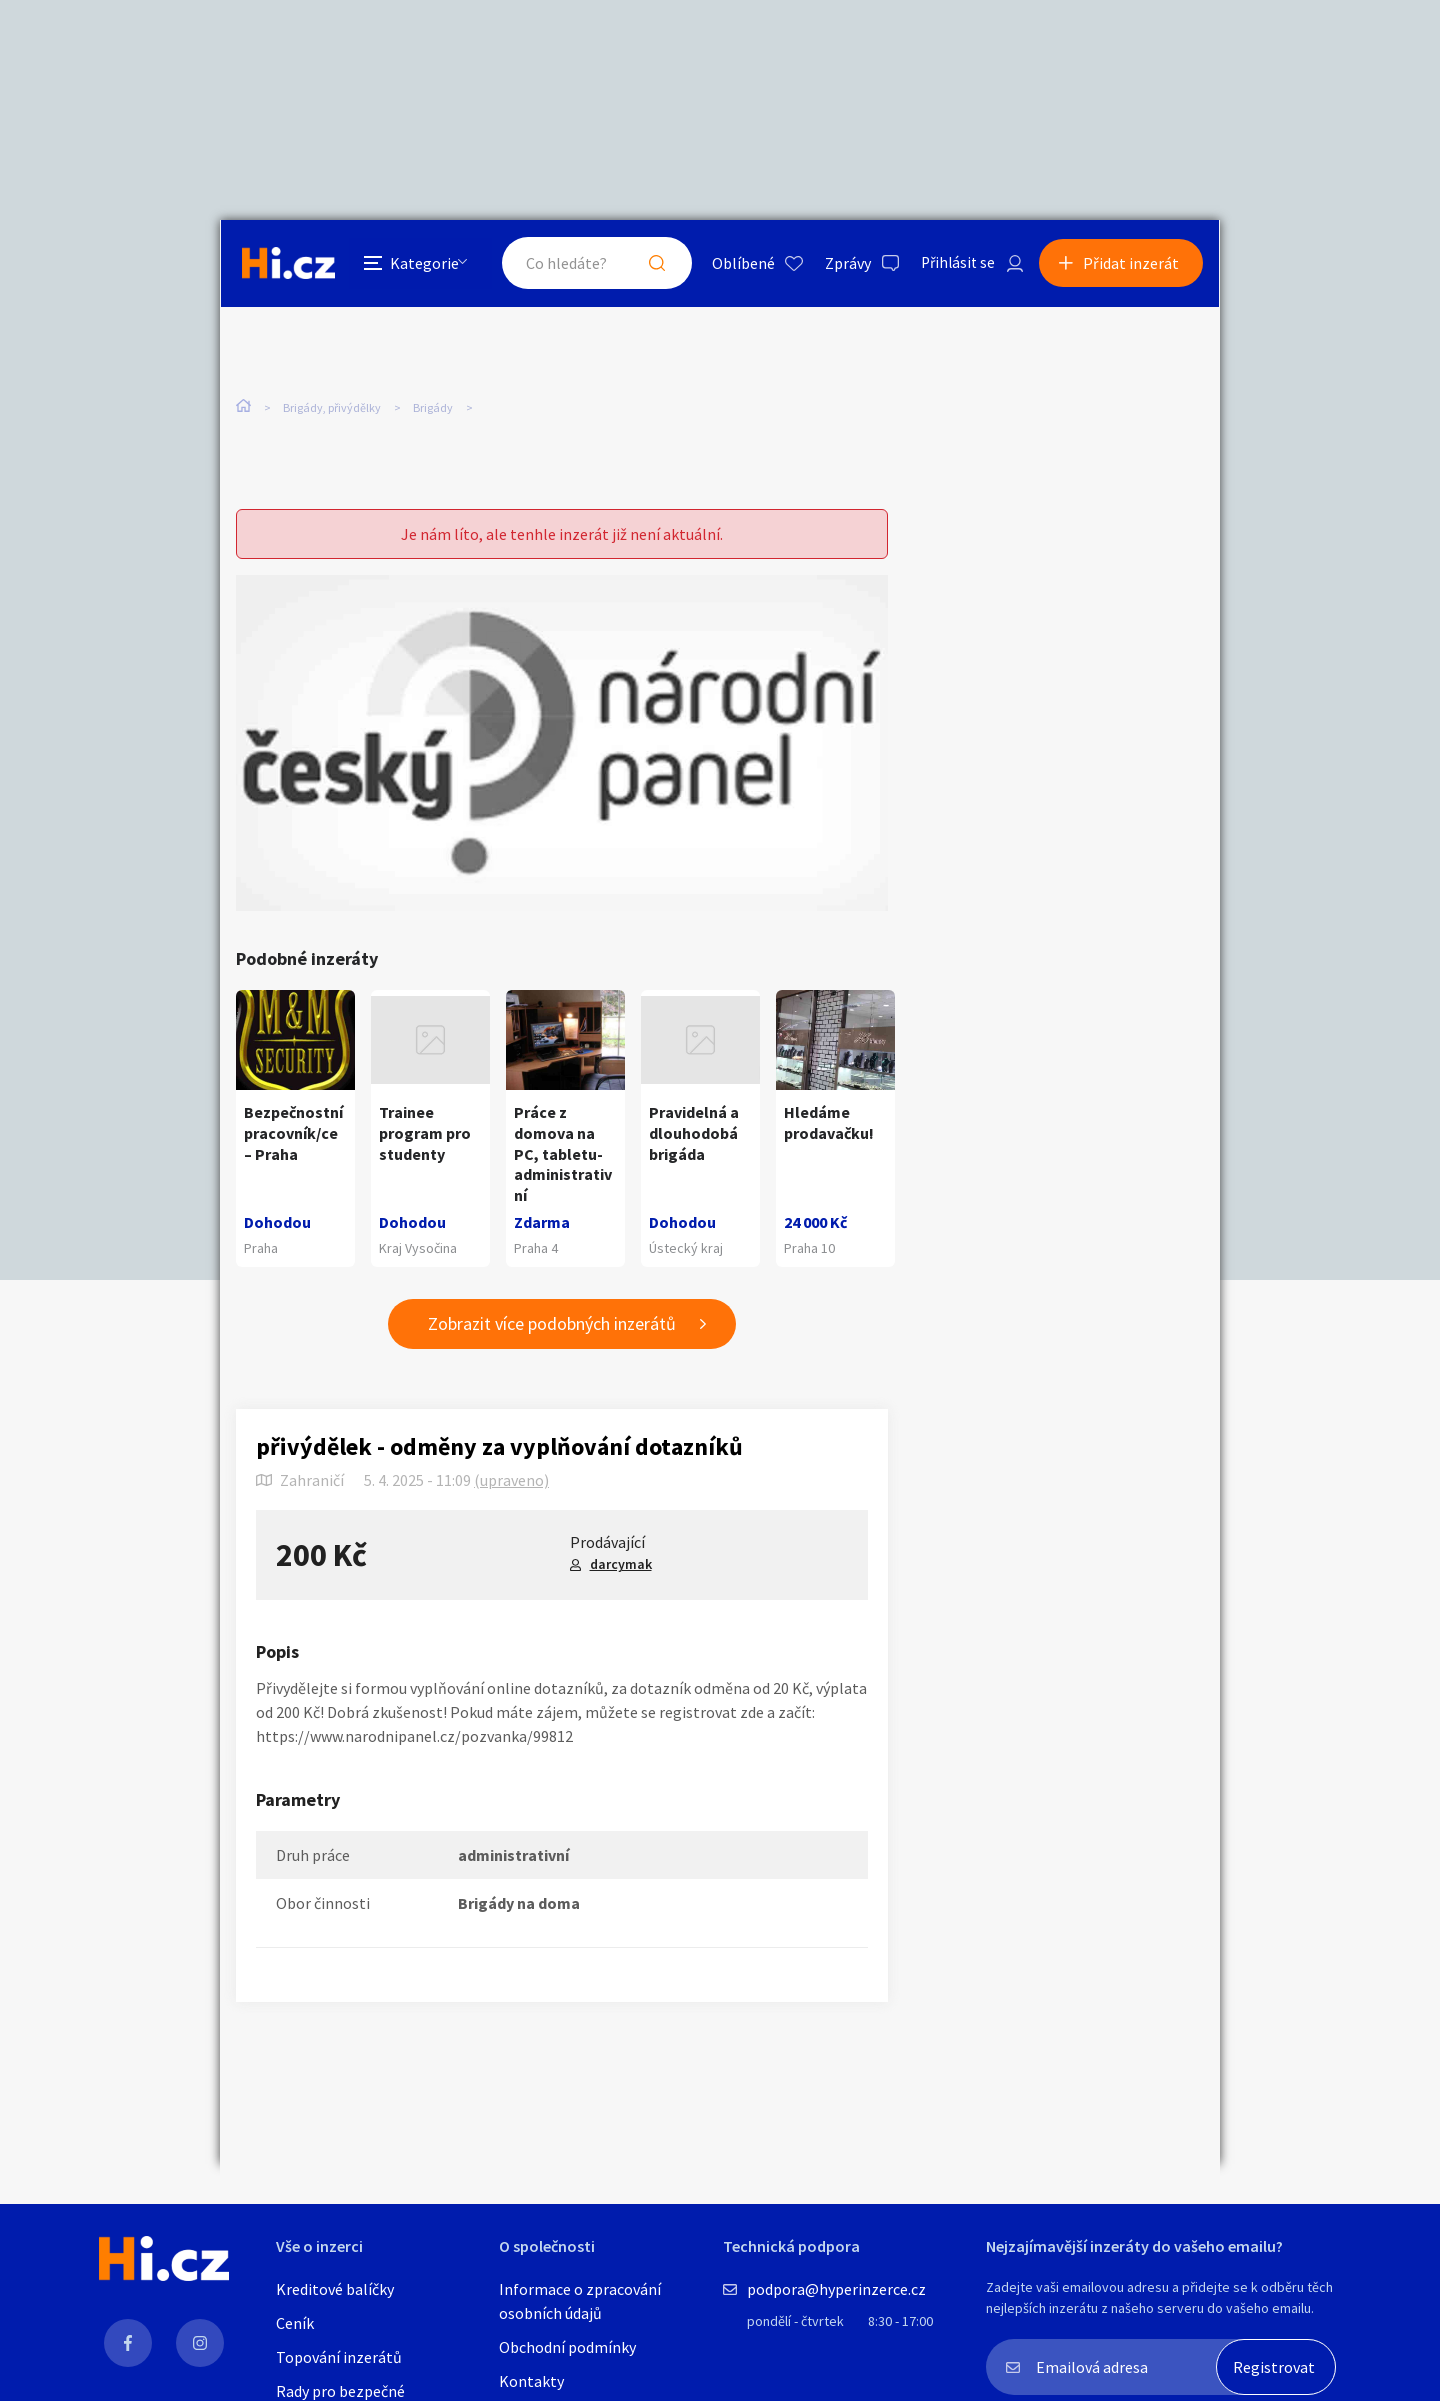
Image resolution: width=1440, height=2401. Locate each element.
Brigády (433, 408)
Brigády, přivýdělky (332, 408)
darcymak (621, 1565)
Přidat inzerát (1132, 264)
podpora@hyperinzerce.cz (836, 2289)
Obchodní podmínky (567, 2347)
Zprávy (839, 264)
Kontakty (531, 2381)
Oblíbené (734, 264)
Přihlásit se (951, 264)
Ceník (295, 2323)
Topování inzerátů (339, 2357)
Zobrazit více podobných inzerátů (552, 1324)
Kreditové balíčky (335, 2289)
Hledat (648, 264)
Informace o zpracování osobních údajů (580, 2301)
